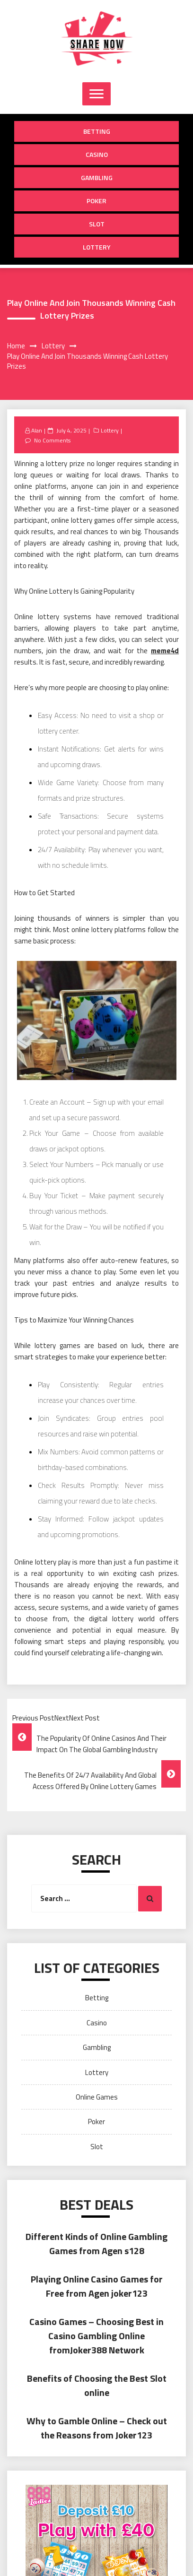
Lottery (97, 247)
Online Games (97, 2097)
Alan (36, 430)
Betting (96, 131)
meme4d (165, 650)
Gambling (97, 177)
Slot (97, 224)
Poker (96, 201)
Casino (97, 154)
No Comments (52, 440)
